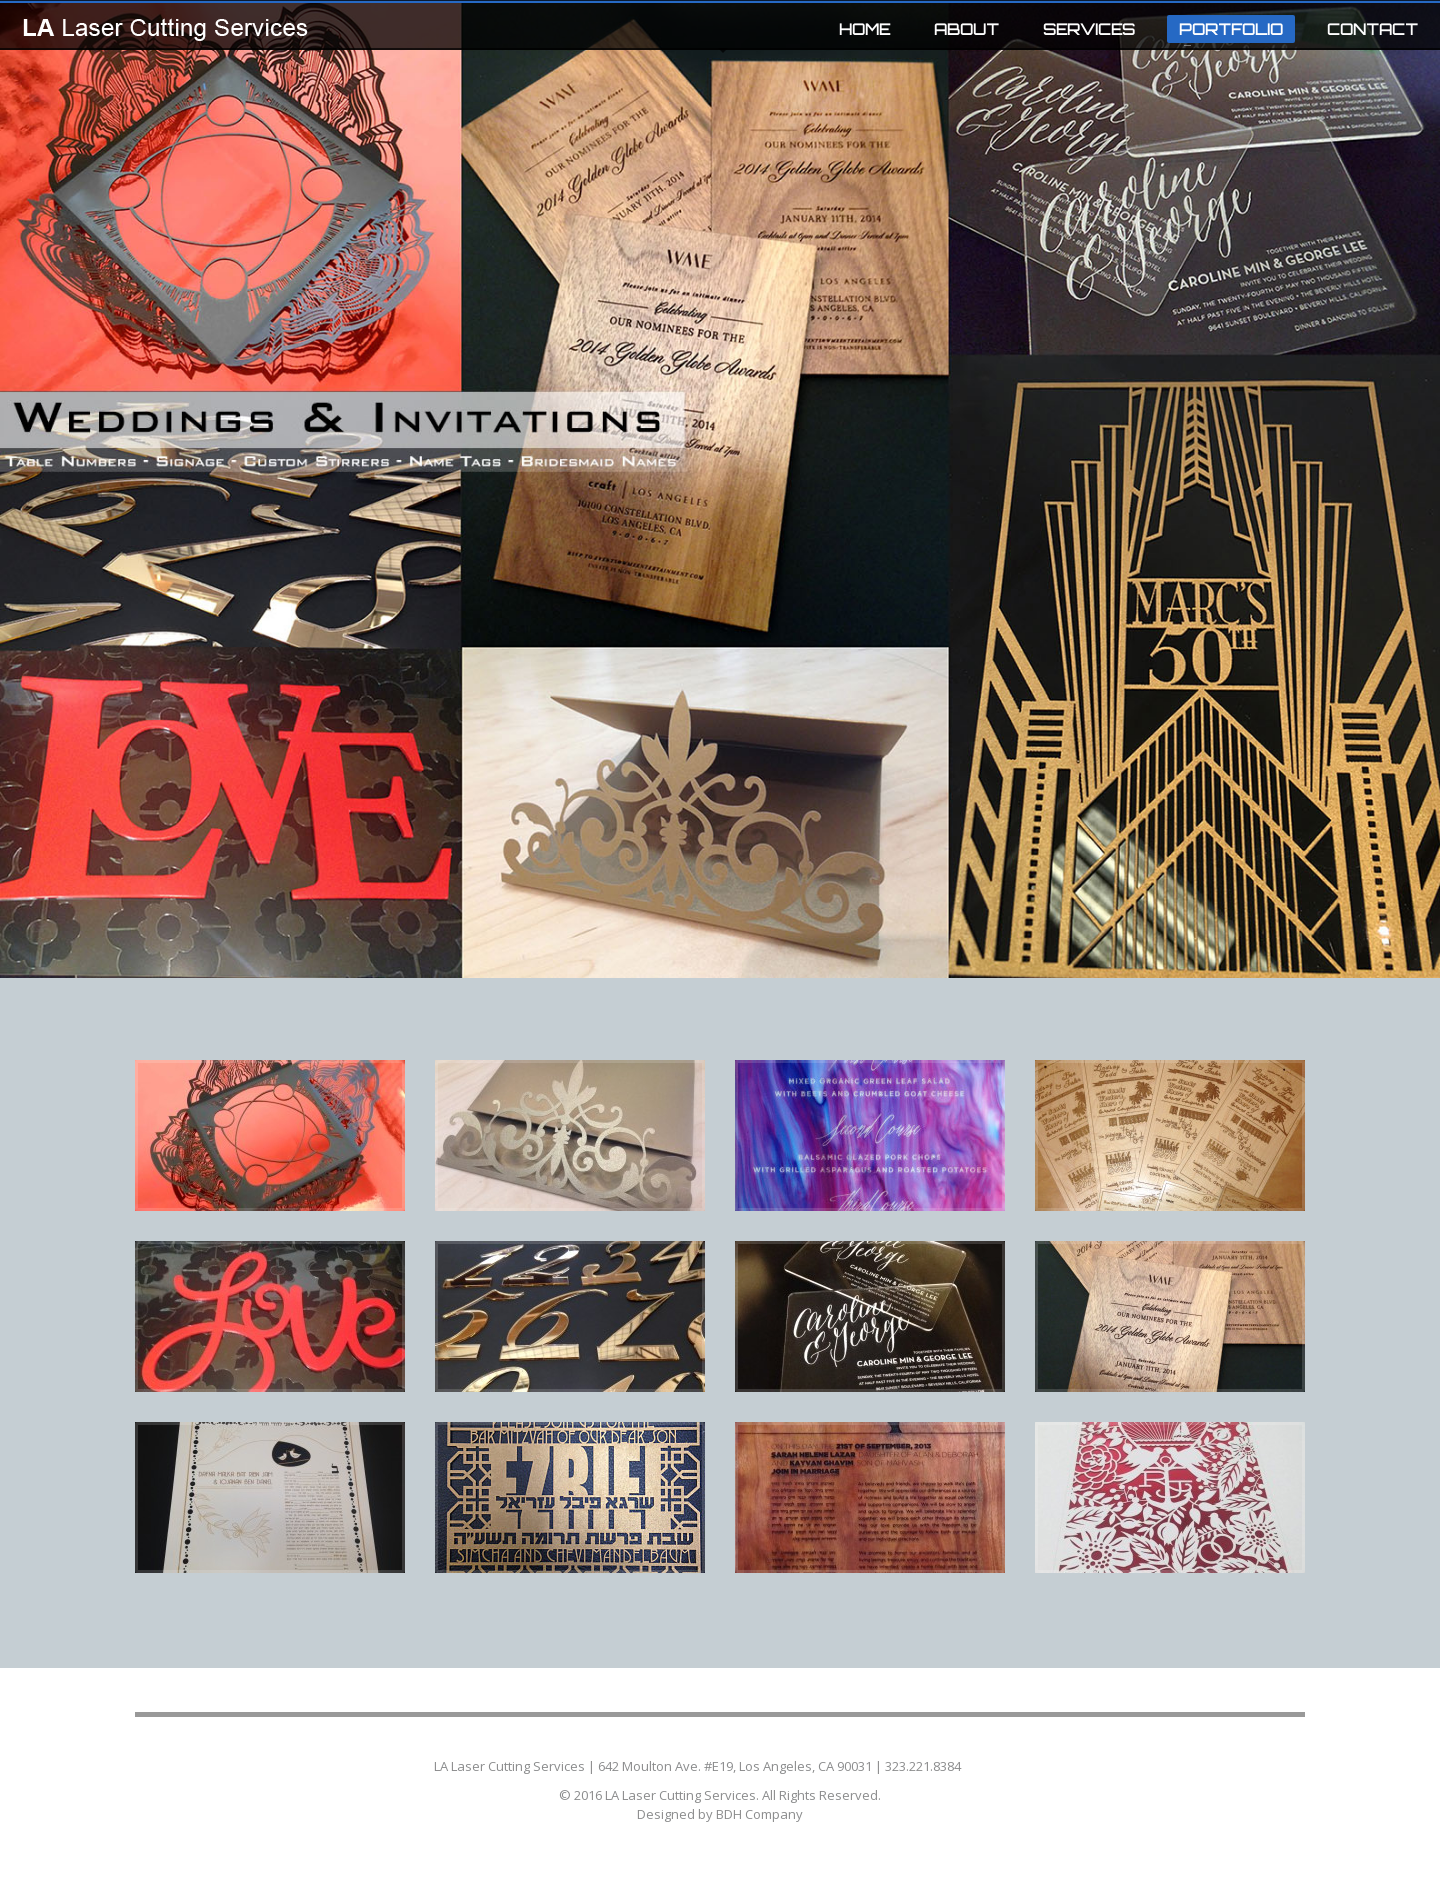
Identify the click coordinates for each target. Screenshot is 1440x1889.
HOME (864, 29)
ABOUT (966, 29)
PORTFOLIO (1225, 31)
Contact (984, 1766)
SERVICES (1089, 29)
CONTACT (1372, 29)
